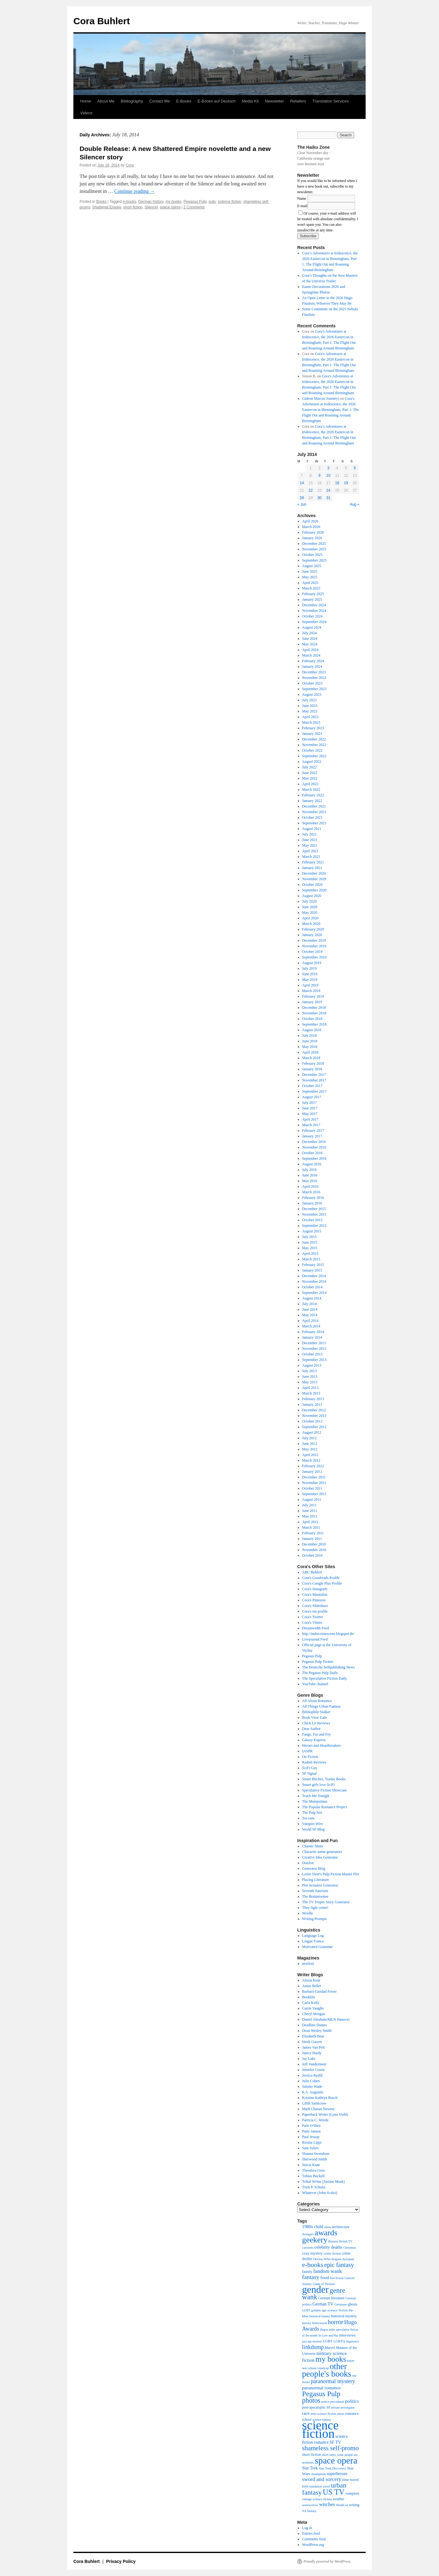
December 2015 (314, 1209)
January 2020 (312, 935)
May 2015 (309, 1248)
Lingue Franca (313, 1941)
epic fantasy (339, 2264)
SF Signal (309, 1773)
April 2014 (310, 1320)
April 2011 (310, 1522)
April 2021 (310, 851)
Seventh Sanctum (315, 1891)
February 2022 (313, 795)
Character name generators (322, 1852)
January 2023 (312, 733)
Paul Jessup (311, 2137)
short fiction (132, 207)
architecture (340, 2227)
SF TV (335, 2442)
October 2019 (312, 951)
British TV (345, 2241)
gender (315, 2289)
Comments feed (314, 2539)
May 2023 (309, 711)
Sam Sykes (310, 2148)
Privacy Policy (121, 2561)
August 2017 (311, 1097)
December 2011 (314, 1477)
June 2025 (309, 571)
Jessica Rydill (312, 2075)
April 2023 (310, 717)
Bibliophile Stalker (316, 1712)
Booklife (308, 1997)
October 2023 (312, 683)
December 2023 (314, 672)
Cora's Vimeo (312, 1622)
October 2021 (312, 817)
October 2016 (312, 1153)
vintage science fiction (317, 2499)
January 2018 (312, 1069)
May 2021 (309, 845)
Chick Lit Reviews (316, 1723)
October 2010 (312, 1555)
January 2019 (312, 1002)
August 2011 (311, 1499)
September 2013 (314, 1360)
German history (150, 201)
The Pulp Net (312, 1812)
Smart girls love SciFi (318, 1784)
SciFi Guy (309, 1768)
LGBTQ (339, 2341)
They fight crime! (315, 1907)
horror (335, 2322)
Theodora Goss (313, 2170)
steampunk (318, 2474)
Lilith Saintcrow (314, 2103)
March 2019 (311, 991)
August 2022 (311, 761)
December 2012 (314, 1410)
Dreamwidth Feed (315, 1628)
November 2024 (314, 610)
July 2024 (309, 633)
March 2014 (311, 1326)
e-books (129, 201)
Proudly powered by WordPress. (327, 2561)
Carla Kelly (311, 2002)
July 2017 (309, 1102)
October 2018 (312, 1019)
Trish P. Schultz (314, 2187)
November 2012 (314, 1415)
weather (338, 2499)
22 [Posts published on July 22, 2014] (310, 490)
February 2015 (313, 1265)
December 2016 (314, 1142)
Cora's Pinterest (314, 1600)
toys (305, 2486)
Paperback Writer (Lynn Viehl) (325, 2114)
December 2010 (314, 1544)
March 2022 (311, 789)
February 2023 (313, 728)
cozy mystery (312, 2253)
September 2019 (314, 957)
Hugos (324, 2329)
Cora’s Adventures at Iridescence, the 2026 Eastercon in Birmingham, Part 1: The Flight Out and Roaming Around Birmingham (330, 409)
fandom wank (327, 2271)
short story (329, 2454)
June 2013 (309, 1376)
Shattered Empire (106, 207)
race (306, 2413)
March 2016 (311, 1192)
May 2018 (309, 1047)
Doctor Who (321, 2259)
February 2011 (313, 1533)
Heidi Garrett (312, 2042)
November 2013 (314, 1348)
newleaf (308, 1963)
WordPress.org (313, 2544)
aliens (327, 2227)
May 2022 (309, 778)
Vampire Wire (312, 1824)
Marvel (330, 2348)
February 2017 (313, 1130)
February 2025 (313, 594)
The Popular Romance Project (324, 1807)
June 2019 (309, 974)
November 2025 (314, 549)
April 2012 (310, 1455)
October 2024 (312, 616)
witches (327, 2504)
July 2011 (309, 1505)
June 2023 (309, 705)
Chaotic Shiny (312, 1846)
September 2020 (314, 890)
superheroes (337, 2473)
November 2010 (314, 1550)
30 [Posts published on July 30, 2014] (319, 498)
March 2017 (311, 1125)
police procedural (332, 2401)
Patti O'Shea (311, 2125)
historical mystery (344, 2316)
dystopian (348, 2259)
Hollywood (319, 2323)
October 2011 (312, 1488)
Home (85, 101)
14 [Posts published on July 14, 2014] (302, 483)
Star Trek (310, 2468)
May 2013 (309, 1382)
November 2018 (314, 1013)
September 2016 (314, 1158)
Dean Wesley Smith (317, 2030)
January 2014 (312, 1337)
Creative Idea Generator (320, 1857)
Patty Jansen (311, 2131)
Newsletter (274, 101)
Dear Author (311, 1729)
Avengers (308, 2234)
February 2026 (313, 532)
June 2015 (309, 1242)
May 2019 (309, 979)
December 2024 (314, 605)
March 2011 (311, 1527)
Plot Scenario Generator (320, 1885)
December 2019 (314, 940)
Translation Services (330, 101)
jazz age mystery (312, 2341)
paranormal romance (321, 2387)
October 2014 (312, 1287)
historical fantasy (319, 2316)
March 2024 (311, 655)
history (306, 2323)
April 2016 (310, 1186)
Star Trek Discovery (332, 2468)
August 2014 (311, 1298)
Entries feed (311, 2533)
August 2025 (311, 566)
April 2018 (310, 1052)
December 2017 (314, 1074)
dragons (336, 2259)
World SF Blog (313, 1829)
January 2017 (312, 1136)
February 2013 (313, 1399)
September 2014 (314, 1292)
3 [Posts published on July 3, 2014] (328, 468)
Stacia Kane (311, 2165)
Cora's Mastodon (314, 1594)
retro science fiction (323, 2413)
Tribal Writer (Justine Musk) (323, 2181)
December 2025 (314, 543)
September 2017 (314, 1091)
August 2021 (311, 828)
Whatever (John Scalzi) (319, 2193)
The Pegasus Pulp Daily (320, 1673)
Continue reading (134, 191)
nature (350, 2360)
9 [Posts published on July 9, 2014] (319, 475)
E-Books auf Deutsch (217, 101)
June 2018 (309, 1041)
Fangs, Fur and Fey (316, 1734)
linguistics (352, 2341)
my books (173, 201)
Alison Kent (311, 1980)
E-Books (183, 101)
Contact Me (159, 101)
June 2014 (309, 1309)
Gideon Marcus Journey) (320, 398)
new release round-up (315, 2368)
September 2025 (314, 560)
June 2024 (309, 638)
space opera (170, 207)
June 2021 (309, 840)
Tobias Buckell (313, 2176)
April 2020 (310, 918)
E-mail (302, 206)
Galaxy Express (314, 1740)
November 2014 (314, 1281)
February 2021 (313, 862)
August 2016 (311, 1164)
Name (301, 198)
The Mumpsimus (315, 1801)
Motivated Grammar (317, 1947)
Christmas (349, 2247)
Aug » (354, 504)
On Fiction (310, 1757)
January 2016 (312, 1203)
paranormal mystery (333, 2381)
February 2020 (313, 929)
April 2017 (310, 1119)
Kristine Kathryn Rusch (320, 2098)
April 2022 (310, 784)
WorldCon (342, 2505)
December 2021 (314, 806)
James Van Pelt (313, 2047)
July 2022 (309, 767)
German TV (322, 2303)
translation (315, 2486)
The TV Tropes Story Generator (326, 1902)
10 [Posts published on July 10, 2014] (328, 475)
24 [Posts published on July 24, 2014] (328, 490)
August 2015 (311, 1231)
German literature (331, 2298)
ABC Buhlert (312, 1572)
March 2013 (311, 1393)
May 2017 (309, 1114)
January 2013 (312, 1404)
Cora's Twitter (312, 1617)
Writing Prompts (314, 1919)
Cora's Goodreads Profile (321, 1578)
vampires (352, 2493)
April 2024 (310, 650)
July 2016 (309, 1169)
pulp (212, 201)
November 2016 (314, 1147)
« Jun (301, 504)
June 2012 (309, 1443)
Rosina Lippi (311, 2142)
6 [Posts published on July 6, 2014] (355, 468)
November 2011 (314, 1483)
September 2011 (314, 1494)
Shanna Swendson (316, 2153)
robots (340, 2413)
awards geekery (319, 2236)
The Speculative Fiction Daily (324, 1678)
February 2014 (313, 1332)
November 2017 (314, 1080)
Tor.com (308, 1818)
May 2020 (309, 912)
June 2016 (309, 1175)
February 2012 (313, 1466)
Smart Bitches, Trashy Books (324, 1779)
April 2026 (310, 521)
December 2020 (314, 873)
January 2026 (312, 538)
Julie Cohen (311, 2081)
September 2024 (314, 622)
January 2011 (312, 1538)
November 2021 (314, 812)
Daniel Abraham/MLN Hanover (326, 2019)
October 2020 (312, 884)
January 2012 (312, 1471)
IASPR (307, 1751)
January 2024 (312, 666)
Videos (86, 113)
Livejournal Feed (315, 1639)
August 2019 (311, 963)
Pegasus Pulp (194, 201)
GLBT (306, 2310)
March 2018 (311, 1058)
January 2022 (312, 801)
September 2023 (314, 689)
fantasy (311, 2277)
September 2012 (314, 1427)
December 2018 (314, 1007)
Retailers (298, 101)
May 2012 (309, 1449)
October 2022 (312, 750)
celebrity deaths (328, 2247)
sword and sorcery (321, 2479)
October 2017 (312, 1086)
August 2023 (311, 694)
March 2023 (311, 722)
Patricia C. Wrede (315, 2120)
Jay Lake (309, 2058)
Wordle (307, 1913)
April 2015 (310, 1253)
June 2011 (309, 1511)
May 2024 (309, 644)
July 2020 (309, 901)
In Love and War (328, 2335)
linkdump (313, 2347)
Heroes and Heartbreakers (321, 1745)
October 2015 (312, 1220)
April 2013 (310, 1388)
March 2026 (311, 527)
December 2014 (314, 1276)
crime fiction (332, 2253)
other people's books (326, 2370)
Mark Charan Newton (318, 2109)
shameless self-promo (330, 2448)
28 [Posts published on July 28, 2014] (302, 498)
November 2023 (314, 678)
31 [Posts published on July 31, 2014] (328, 498)
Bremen (333, 2241)
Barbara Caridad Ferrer (319, 1991)
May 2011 (309, 1516)
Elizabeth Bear (313, 2036)
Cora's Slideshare (315, 1606)
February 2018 (313, 1063)
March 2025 (311, 588)
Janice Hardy (312, 2053)
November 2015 (314, 1214)
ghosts (352, 2304)
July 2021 (309, 834)
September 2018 (314, 1024)
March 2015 (311, 1259)
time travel (350, 2480)
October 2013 (312, 1354)
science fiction (229, 201)
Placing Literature (315, 1879)
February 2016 (313, 1197)
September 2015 (314, 1225)
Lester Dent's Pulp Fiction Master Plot (330, 1874)
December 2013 (314, 1343)
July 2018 (309, 1035)
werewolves (310, 2505)
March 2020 (311, 924)
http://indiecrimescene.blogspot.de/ (328, 1634)
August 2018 (311, 1030)
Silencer (151, 207)
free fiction (337, 2278)
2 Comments (194, 207)
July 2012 (309, 1438)
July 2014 (309, 1304)
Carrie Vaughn (313, 2008)
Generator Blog (313, 1868)
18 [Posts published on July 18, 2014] (337, 483)
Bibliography (132, 101)
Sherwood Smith (314, 2159)
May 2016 (309, 1181)
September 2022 (314, 756)
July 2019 (309, 968)
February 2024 (313, 661)
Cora (130, 165)
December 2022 (314, 739)
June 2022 (309, 773)
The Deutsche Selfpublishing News (328, 1667)
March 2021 (311, 856)
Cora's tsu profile (315, 1611)
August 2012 (311, 1432)
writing (354, 2505)
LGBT (328, 2341)
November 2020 (314, 879)
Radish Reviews (314, 1762)
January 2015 (312, 1270)
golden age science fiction (329, 2310)
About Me (106, 101)
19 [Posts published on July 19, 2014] (346, 483)
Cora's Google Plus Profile (322, 1583)
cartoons (308, 2247)
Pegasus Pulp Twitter (318, 1661)
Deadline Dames (314, 2025)
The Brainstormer (315, 1896)
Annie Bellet (311, 1986)
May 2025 (309, 577)
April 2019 (310, 985)
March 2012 (311, 1460)
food (324, 2277)
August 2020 (311, 896)
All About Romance (317, 1701)
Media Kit (250, 101)
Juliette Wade (312, 2086)
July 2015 (309, 1237)
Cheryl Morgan (313, 2014)
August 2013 (311, 1365)
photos (311, 2400)
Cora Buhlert (101, 21)
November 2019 (314, 946)
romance (352, 2413)
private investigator (343, 2407)
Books (101, 201)
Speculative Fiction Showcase (324, 1790)
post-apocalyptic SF (316, 2407)
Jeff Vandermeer (314, 2064)
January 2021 (312, 868)
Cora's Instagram (314, 1589)
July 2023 (309, 700)
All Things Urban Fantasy (321, 1706)
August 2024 (311, 627)
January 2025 (312, 599)
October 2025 (312, 555)
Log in (307, 2528)
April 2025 (310, 582)
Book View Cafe (314, 1717)
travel (326, 2486)
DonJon (308, 1863)
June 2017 (309, 1108)
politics (352, 2401)
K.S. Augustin (312, 2092)
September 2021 (314, 823)
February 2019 (313, 996)
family (307, 2271)
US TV (333, 2492)
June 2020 (309, 907)
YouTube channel (315, 1684)
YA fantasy (309, 2511)
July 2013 (309, 1371)
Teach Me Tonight (315, 1796)
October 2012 (312, 1421)
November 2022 (314, 745)
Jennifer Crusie (313, 2070)
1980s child (312, 2226)
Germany (340, 2304)
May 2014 (309, 1315)
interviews (347, 2335)
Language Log (313, 1935)
